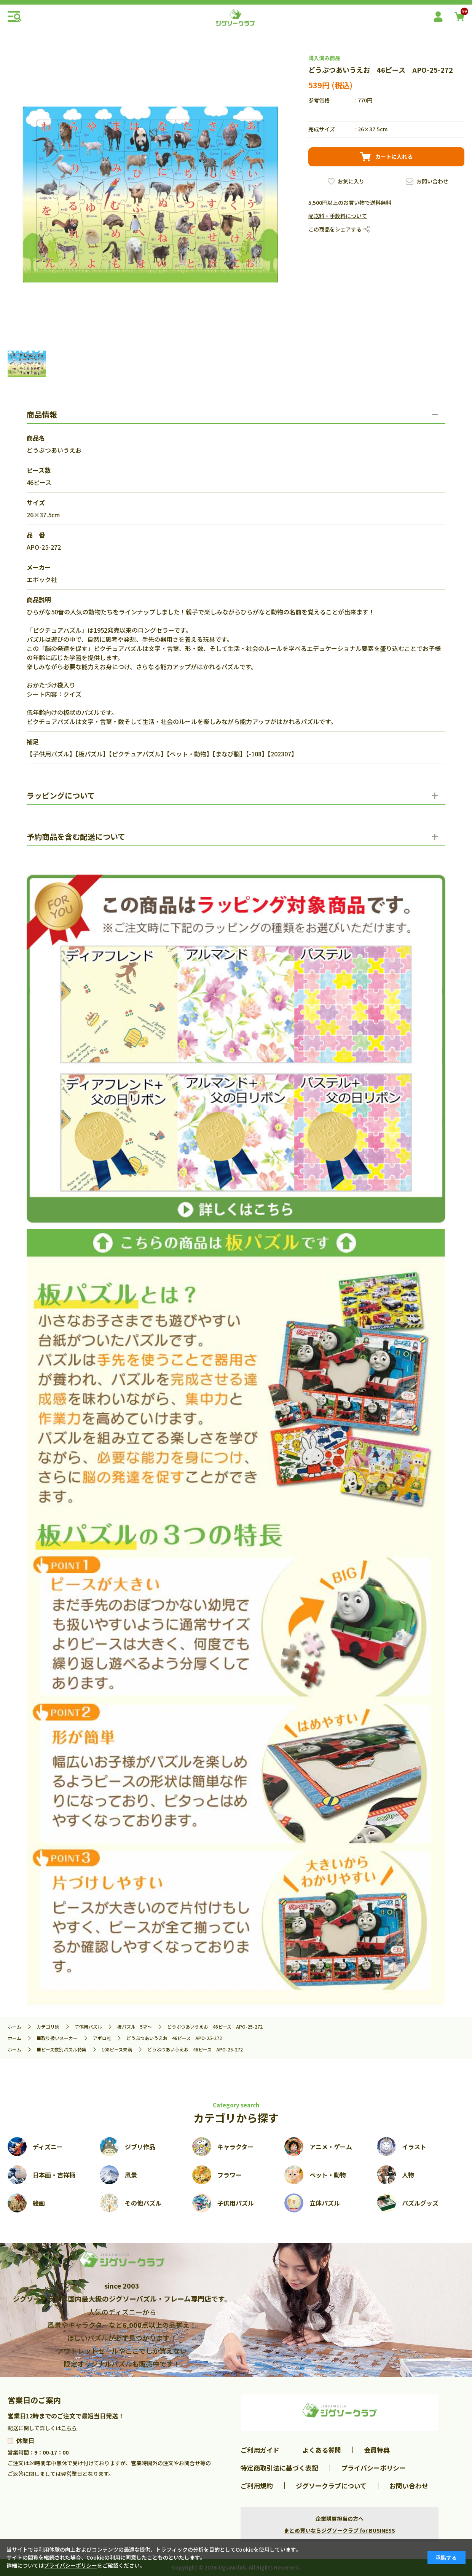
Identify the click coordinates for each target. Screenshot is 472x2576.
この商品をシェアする (335, 229)
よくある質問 (321, 2450)
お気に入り (351, 181)
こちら (69, 2428)
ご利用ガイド (260, 2450)
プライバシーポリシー (373, 2467)
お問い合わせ (432, 181)
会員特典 (377, 2450)
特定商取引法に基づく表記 (279, 2467)
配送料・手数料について (337, 216)
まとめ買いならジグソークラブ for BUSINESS (339, 2530)
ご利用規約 (257, 2485)
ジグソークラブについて (331, 2485)
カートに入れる (394, 156)
